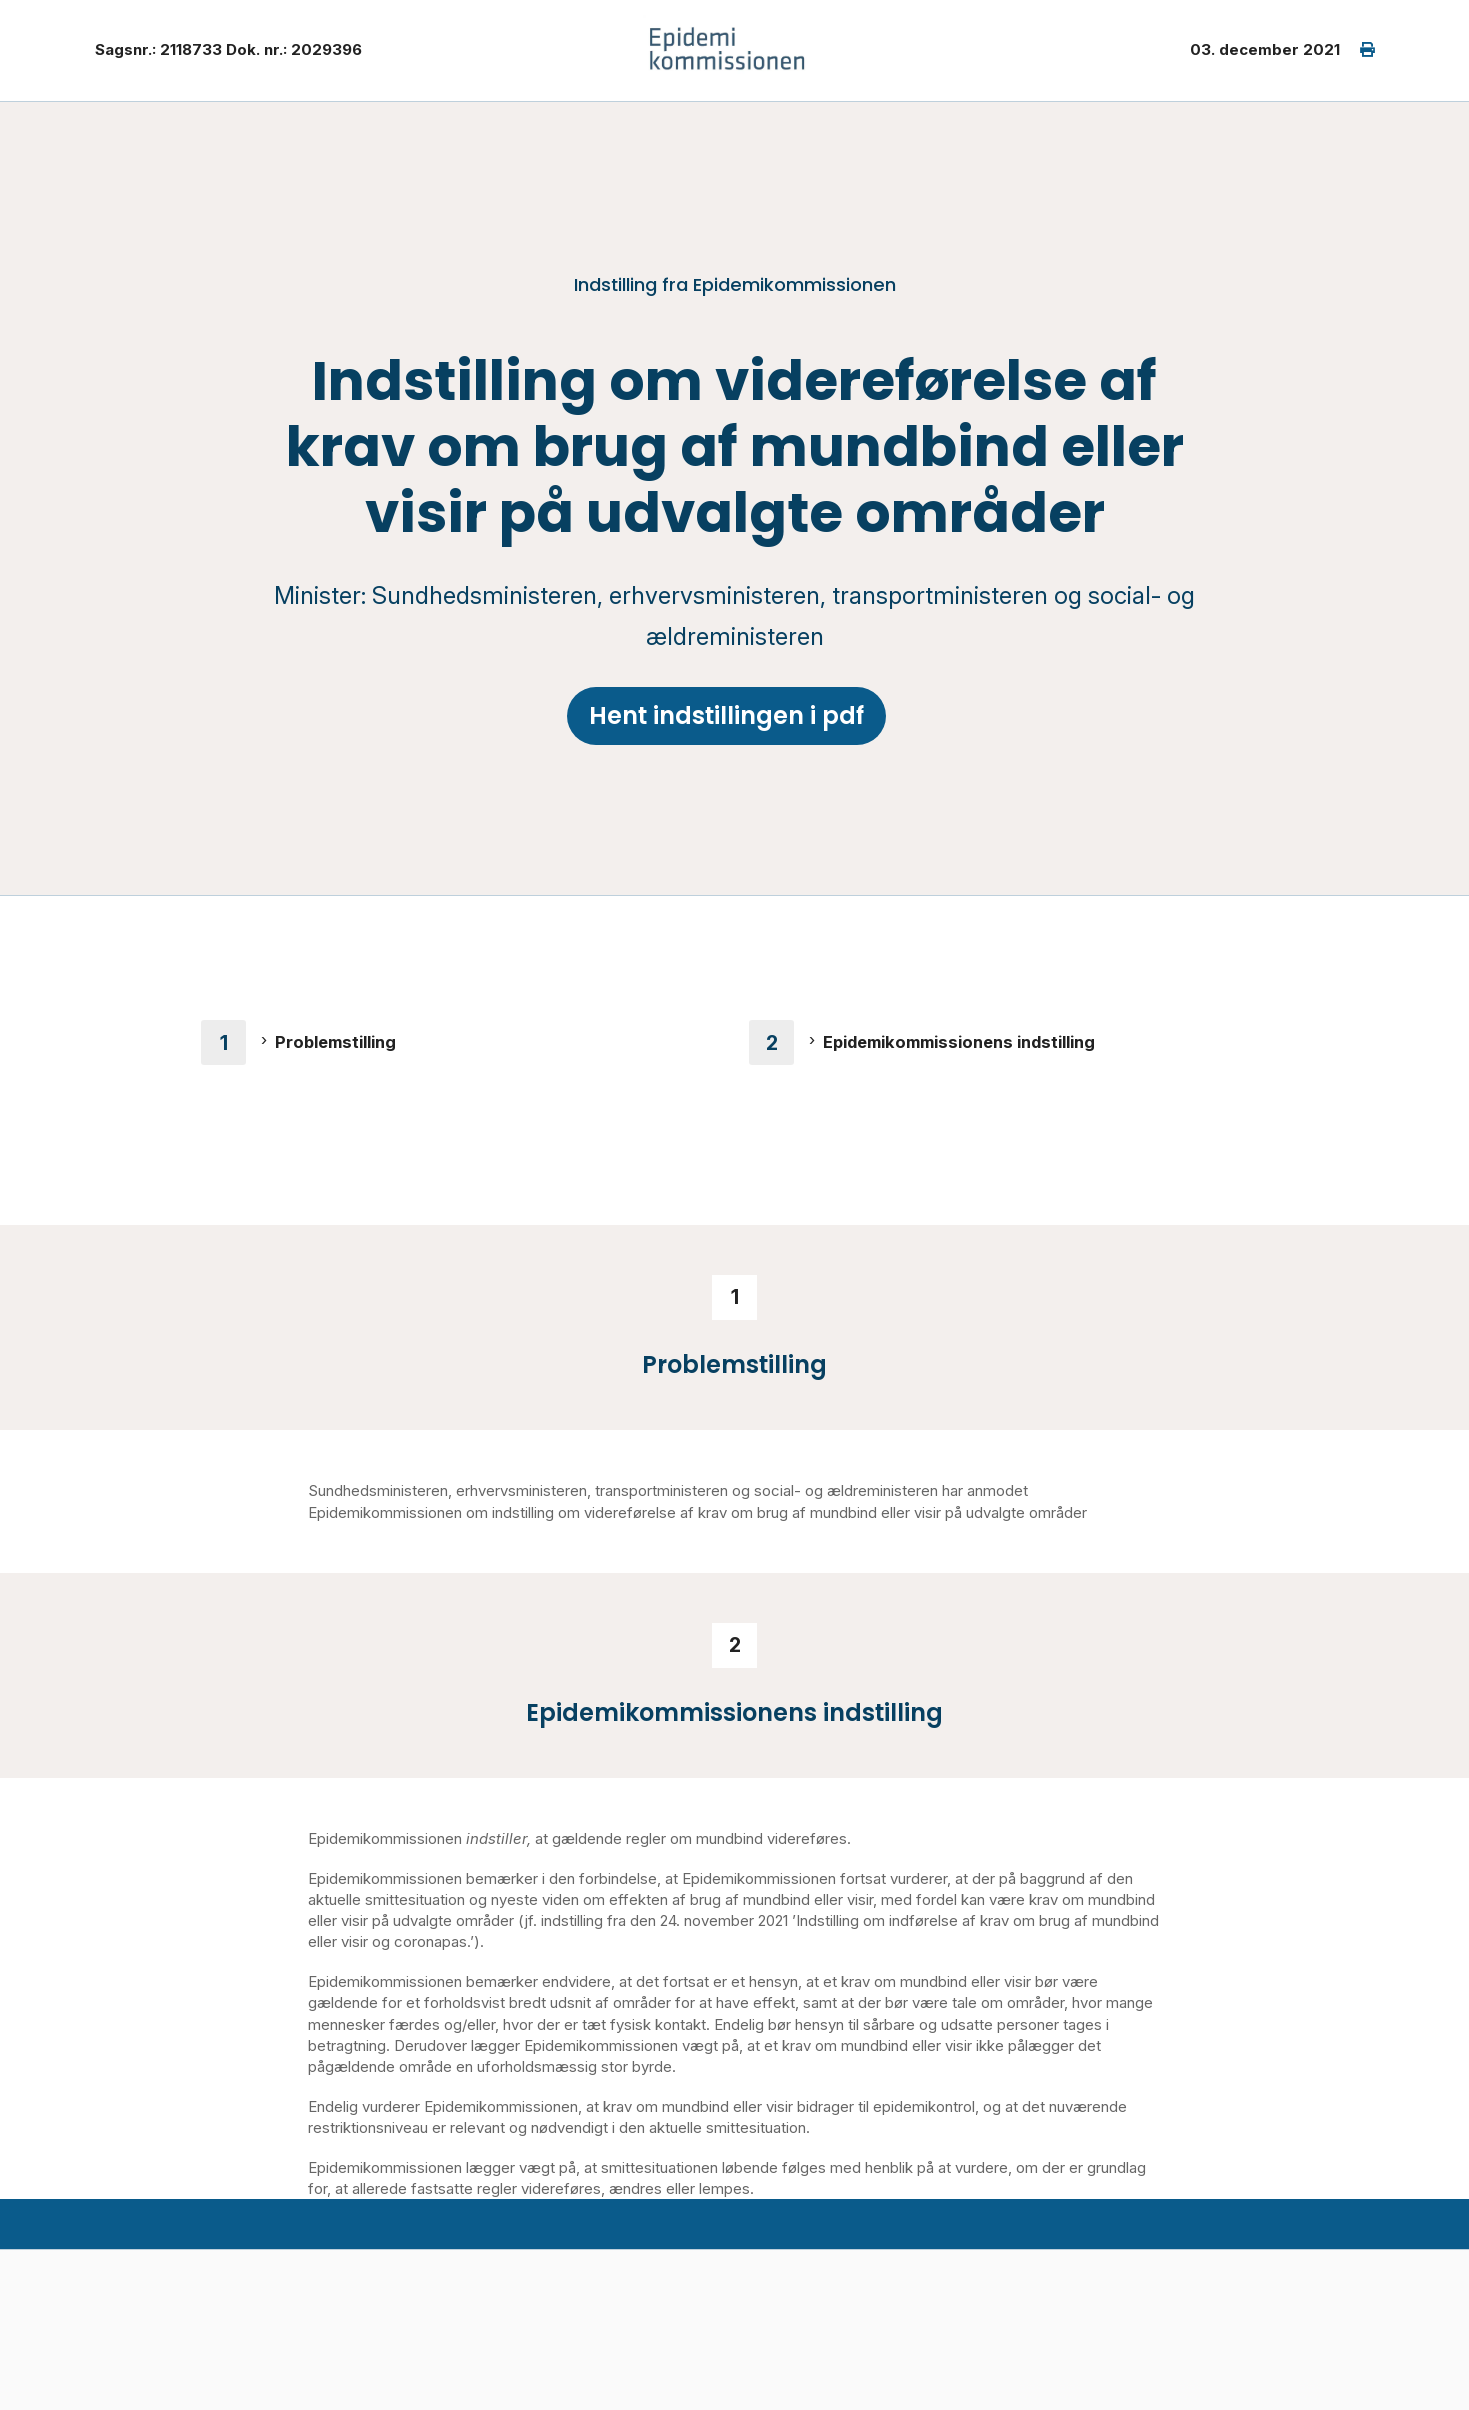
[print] (1357, 50)
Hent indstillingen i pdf (726, 715)
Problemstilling (335, 1042)
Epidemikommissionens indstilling (959, 1042)
